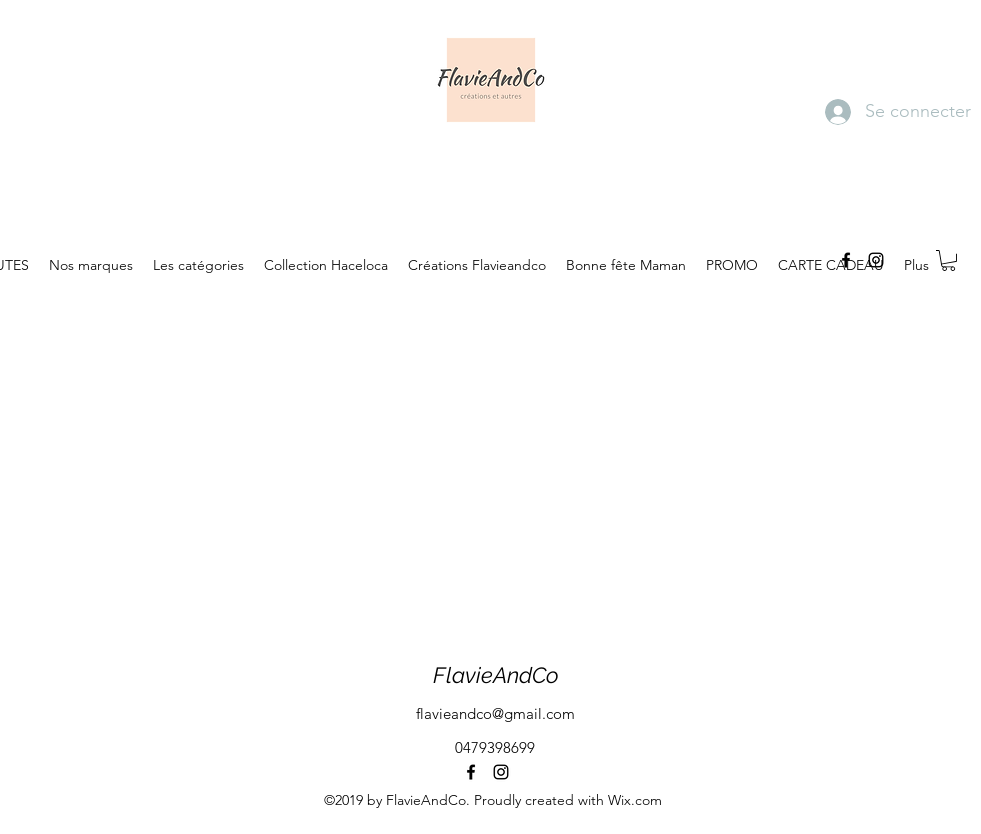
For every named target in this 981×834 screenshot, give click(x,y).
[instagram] (876, 260)
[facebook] (846, 260)
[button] (948, 260)
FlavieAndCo (496, 675)
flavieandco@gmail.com (495, 713)
